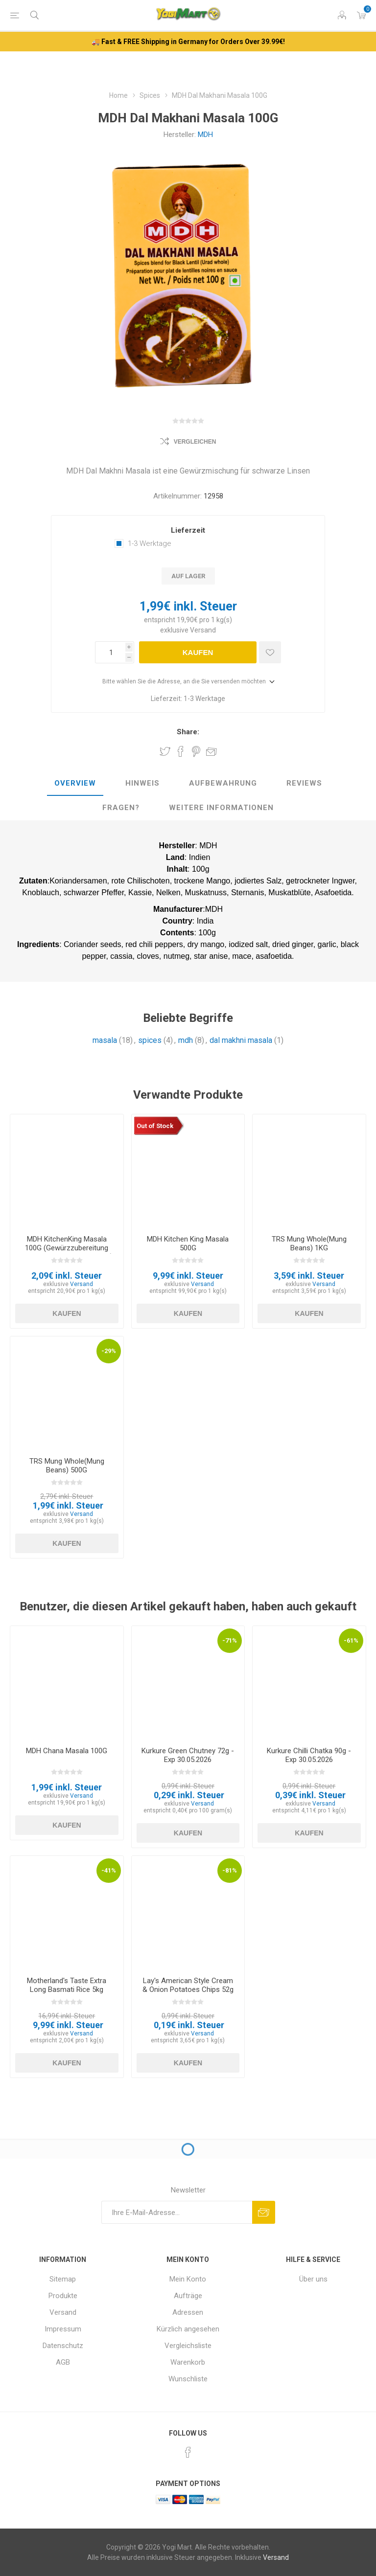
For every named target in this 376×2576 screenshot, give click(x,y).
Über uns (313, 2279)
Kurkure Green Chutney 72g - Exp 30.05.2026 (187, 1755)
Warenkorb (187, 2362)
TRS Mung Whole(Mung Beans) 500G (66, 1465)
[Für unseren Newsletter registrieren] (176, 2212)
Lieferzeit (188, 530)
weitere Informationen (221, 807)
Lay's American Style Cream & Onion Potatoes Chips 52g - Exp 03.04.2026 (188, 1989)
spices (150, 1040)
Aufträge (188, 2295)
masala (105, 1040)
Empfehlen (211, 751)
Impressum (63, 2329)
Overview (75, 783)
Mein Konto (187, 2279)
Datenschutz (63, 2345)
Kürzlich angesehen (188, 2329)
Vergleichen (195, 441)
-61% (351, 1640)
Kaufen (198, 652)
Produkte (62, 2295)
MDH (205, 134)
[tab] (75, 783)
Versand (203, 630)
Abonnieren (263, 2212)
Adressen (187, 2312)
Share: (188, 731)
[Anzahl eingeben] (110, 652)
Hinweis (142, 783)
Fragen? (121, 807)
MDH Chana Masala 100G (66, 1750)
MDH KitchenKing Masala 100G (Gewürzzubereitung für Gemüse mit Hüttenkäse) (67, 1248)
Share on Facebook (180, 751)
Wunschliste (188, 2378)
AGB (63, 2362)
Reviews (304, 783)
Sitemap (62, 2279)
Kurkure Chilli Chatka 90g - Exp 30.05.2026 (309, 1755)
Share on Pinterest (196, 751)
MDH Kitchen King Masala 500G (188, 1243)
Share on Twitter (165, 751)
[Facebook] (188, 2452)
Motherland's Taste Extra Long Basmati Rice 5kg (66, 1985)
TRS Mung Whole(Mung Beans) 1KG (309, 1243)
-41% (108, 1870)
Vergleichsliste (188, 2345)
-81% (229, 1870)
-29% (108, 1351)
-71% (229, 1640)
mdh (185, 1040)
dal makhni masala (241, 1040)
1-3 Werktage (149, 543)
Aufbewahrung (223, 783)
